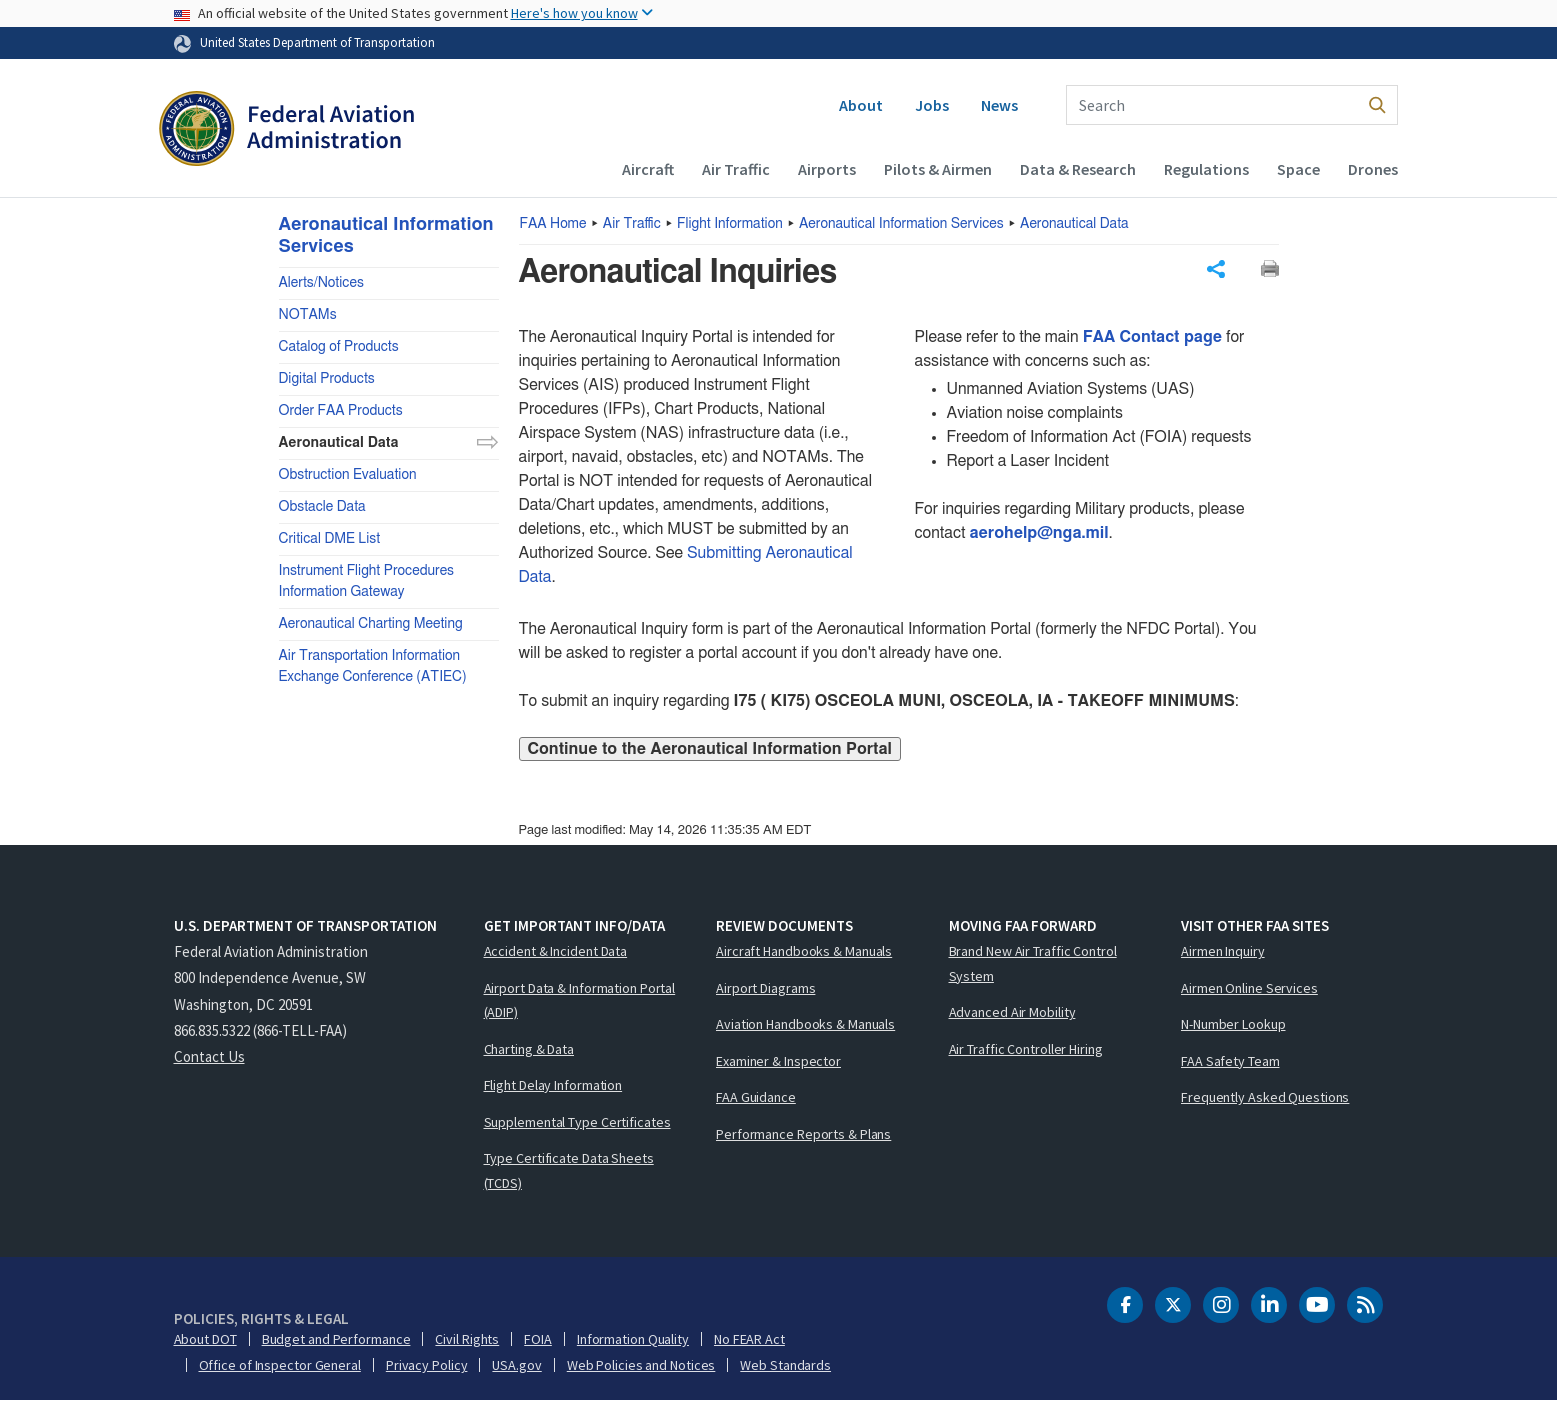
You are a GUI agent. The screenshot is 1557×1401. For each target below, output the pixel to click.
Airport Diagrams (765, 988)
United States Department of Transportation (317, 42)
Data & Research (1078, 169)
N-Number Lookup (1233, 1024)
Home (553, 224)
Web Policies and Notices (641, 1365)
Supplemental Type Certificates (577, 1122)
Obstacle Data (322, 507)
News (999, 105)
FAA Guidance (756, 1097)
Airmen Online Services (1249, 988)
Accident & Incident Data (556, 951)
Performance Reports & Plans (803, 1134)
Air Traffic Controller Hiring (1026, 1049)
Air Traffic (736, 169)
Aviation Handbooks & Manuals (805, 1024)
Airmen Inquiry (1223, 951)
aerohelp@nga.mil (1038, 533)
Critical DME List (330, 539)
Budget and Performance (336, 1339)
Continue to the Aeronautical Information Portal (710, 749)
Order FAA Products (341, 411)
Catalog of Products (339, 347)
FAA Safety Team (1230, 1061)
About (861, 105)
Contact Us (209, 1056)
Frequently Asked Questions (1265, 1097)
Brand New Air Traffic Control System (1033, 963)
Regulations (1206, 169)
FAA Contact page (1152, 337)
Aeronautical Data (1074, 224)
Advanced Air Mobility (1012, 1012)
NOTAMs (308, 315)
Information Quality (633, 1339)
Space (1298, 169)
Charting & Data (529, 1049)
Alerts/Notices (321, 283)
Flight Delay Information (553, 1085)
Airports (827, 169)
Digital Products (327, 379)
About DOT (205, 1339)
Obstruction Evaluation (348, 475)
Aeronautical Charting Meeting (371, 624)
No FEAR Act (749, 1339)
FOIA (538, 1339)
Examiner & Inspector (778, 1061)
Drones (1373, 169)
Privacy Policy (427, 1365)
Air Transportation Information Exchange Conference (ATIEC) (373, 666)
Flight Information (730, 224)
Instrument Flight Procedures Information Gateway (367, 581)
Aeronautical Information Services (901, 224)
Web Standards (785, 1365)
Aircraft (648, 169)
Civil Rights (467, 1339)
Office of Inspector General (280, 1365)
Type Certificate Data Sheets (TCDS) (569, 1170)
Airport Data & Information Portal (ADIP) (580, 1000)
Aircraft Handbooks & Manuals (804, 951)
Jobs (932, 105)
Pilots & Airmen (938, 169)
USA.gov (516, 1365)
